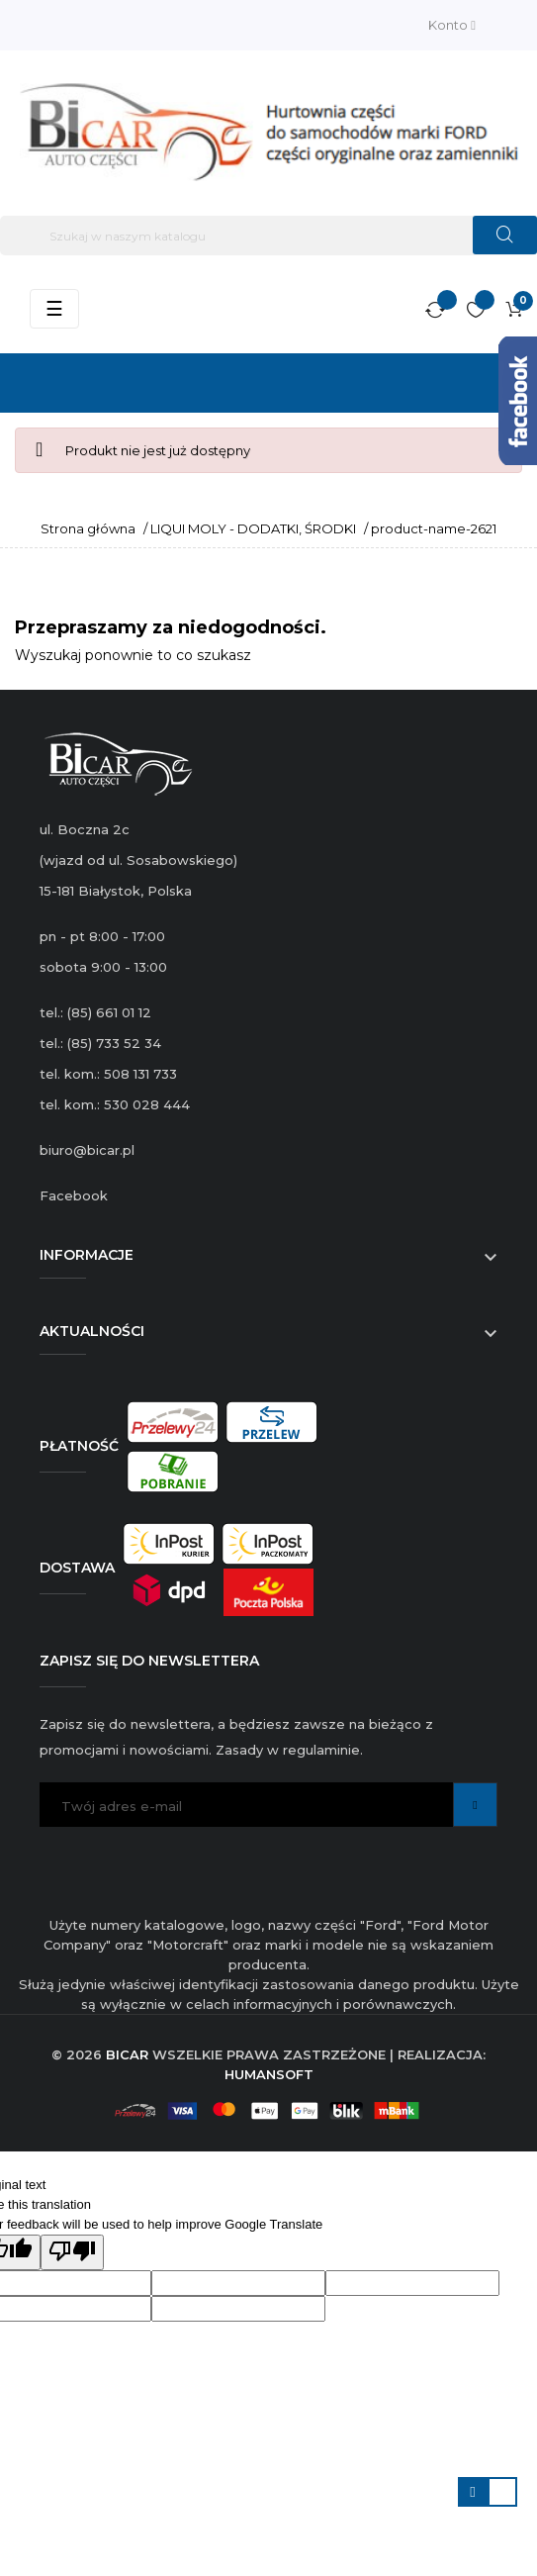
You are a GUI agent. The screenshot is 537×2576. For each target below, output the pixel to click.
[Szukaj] (268, 235)
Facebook (74, 1195)
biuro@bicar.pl (87, 1150)
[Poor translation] (72, 2252)
